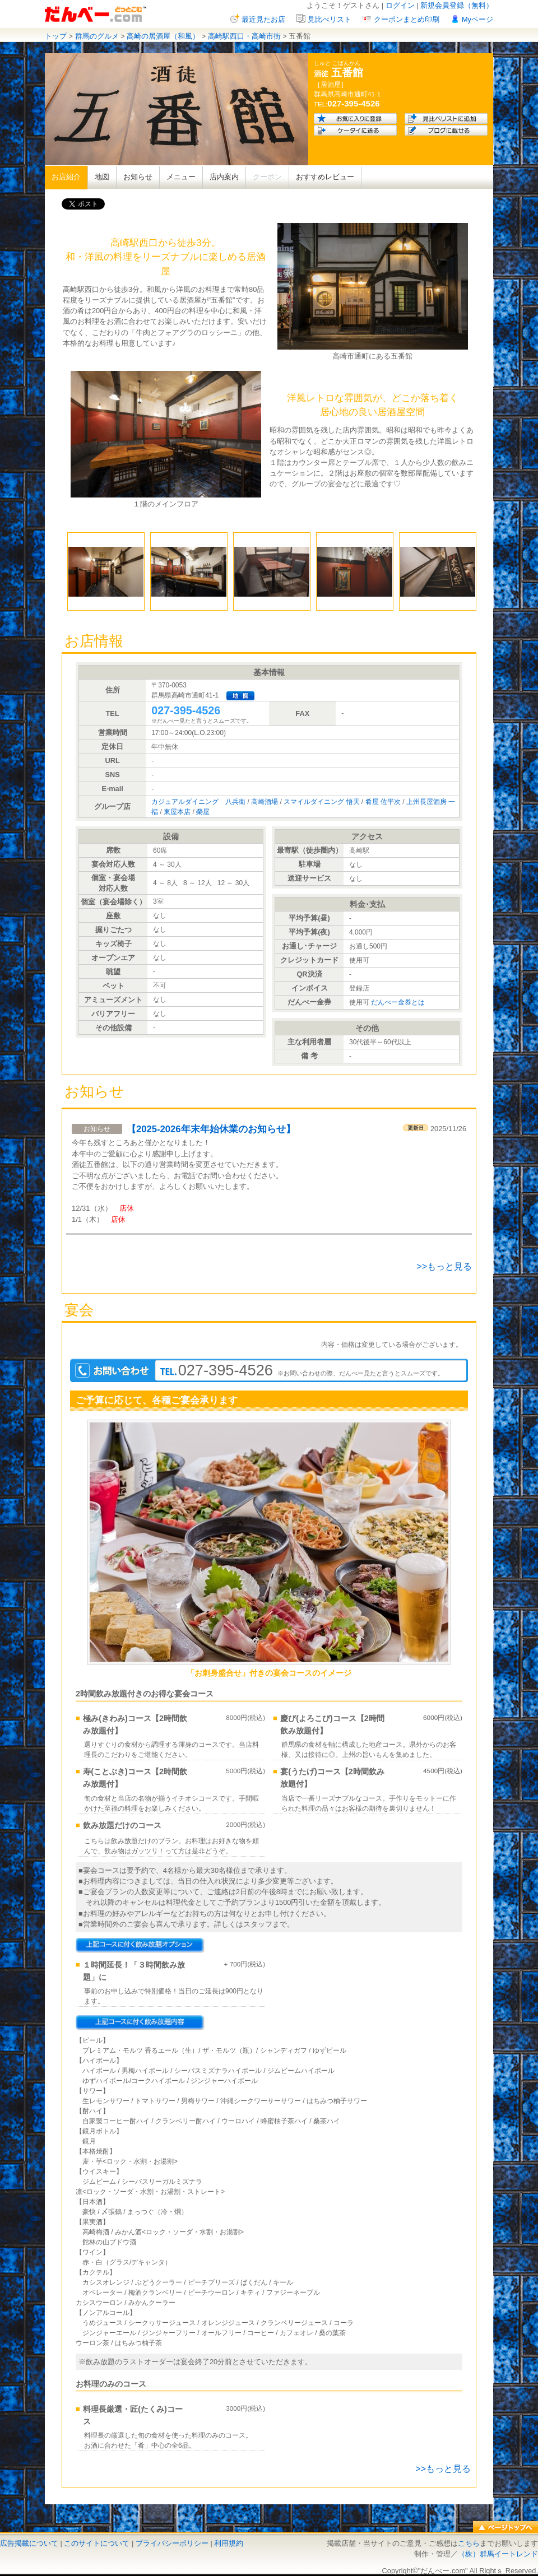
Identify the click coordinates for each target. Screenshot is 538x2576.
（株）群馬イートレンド (498, 2554)
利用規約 (228, 2543)
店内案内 (224, 177)
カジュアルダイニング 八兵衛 (198, 802)
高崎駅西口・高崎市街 (244, 36)
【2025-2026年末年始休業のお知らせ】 (211, 1129)
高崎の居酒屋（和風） (163, 36)
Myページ (477, 19)
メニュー (181, 177)
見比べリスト (329, 19)
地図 (102, 177)
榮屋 (203, 812)
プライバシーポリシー (172, 2543)
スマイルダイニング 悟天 (321, 802)
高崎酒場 (264, 802)
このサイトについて (96, 2543)
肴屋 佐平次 (383, 802)
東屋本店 (177, 812)
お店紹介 (66, 177)
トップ (56, 36)
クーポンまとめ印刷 (406, 19)
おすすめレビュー (325, 177)
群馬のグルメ (97, 36)
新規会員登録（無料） (456, 5)
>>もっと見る (444, 1266)
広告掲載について (29, 2543)
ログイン (400, 5)
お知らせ (137, 177)
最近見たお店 (263, 19)
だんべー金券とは (398, 1002)
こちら (469, 2543)
